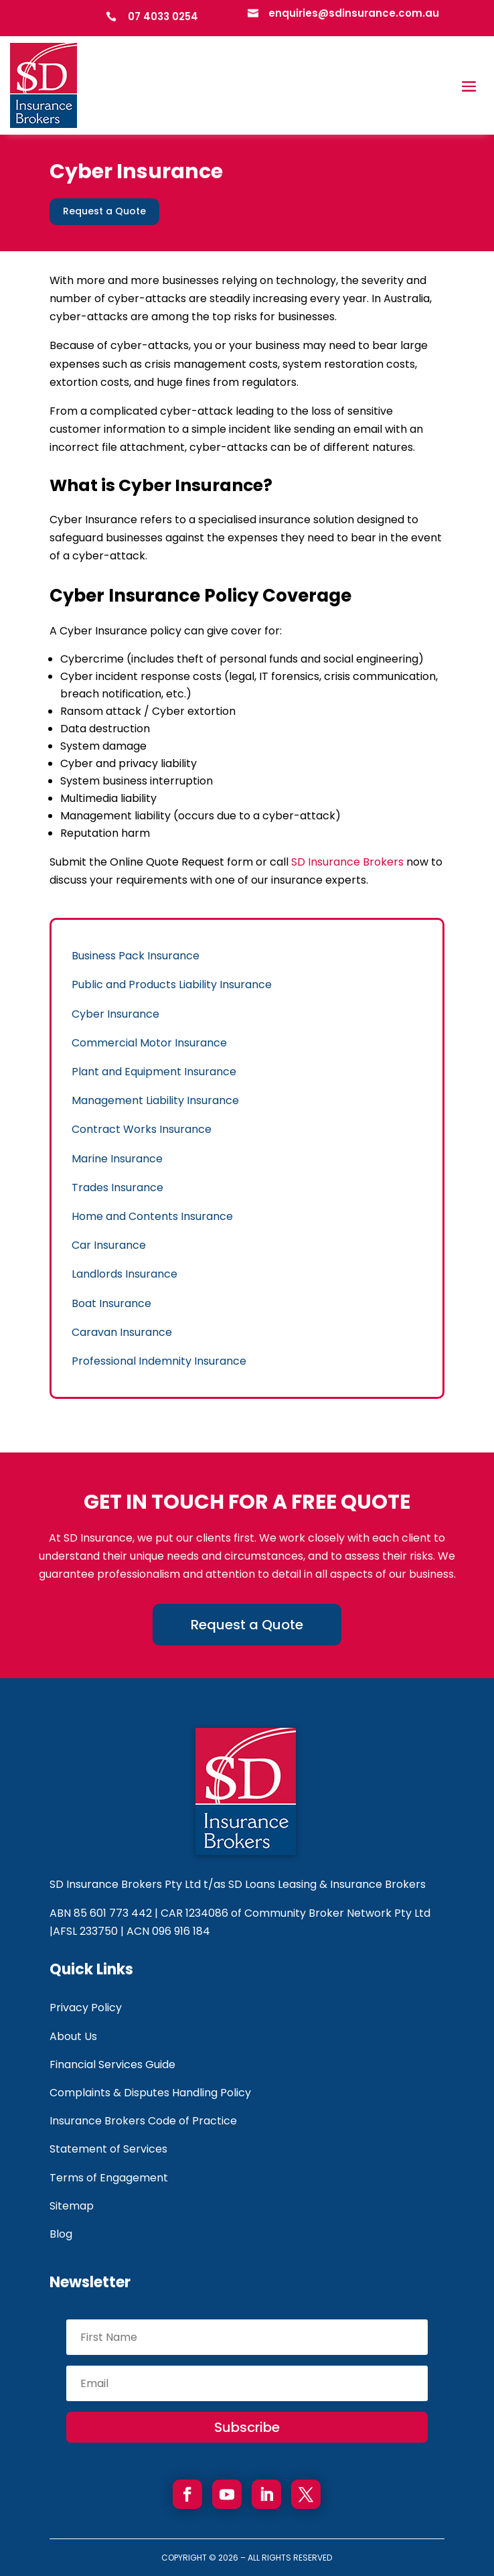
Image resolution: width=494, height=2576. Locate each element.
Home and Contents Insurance (152, 1216)
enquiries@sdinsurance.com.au (353, 13)
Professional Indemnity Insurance (159, 1361)
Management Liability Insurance (155, 1100)
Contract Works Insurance (142, 1129)
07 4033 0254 (163, 16)
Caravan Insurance (122, 1332)
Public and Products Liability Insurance (172, 984)
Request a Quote (104, 211)
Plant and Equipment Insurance (154, 1071)
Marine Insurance (117, 1158)
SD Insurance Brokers (347, 862)
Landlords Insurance (124, 1274)
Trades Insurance (117, 1187)
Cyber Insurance (115, 1014)
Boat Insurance (111, 1303)
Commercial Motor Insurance (149, 1042)
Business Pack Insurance (135, 955)
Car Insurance (109, 1245)
